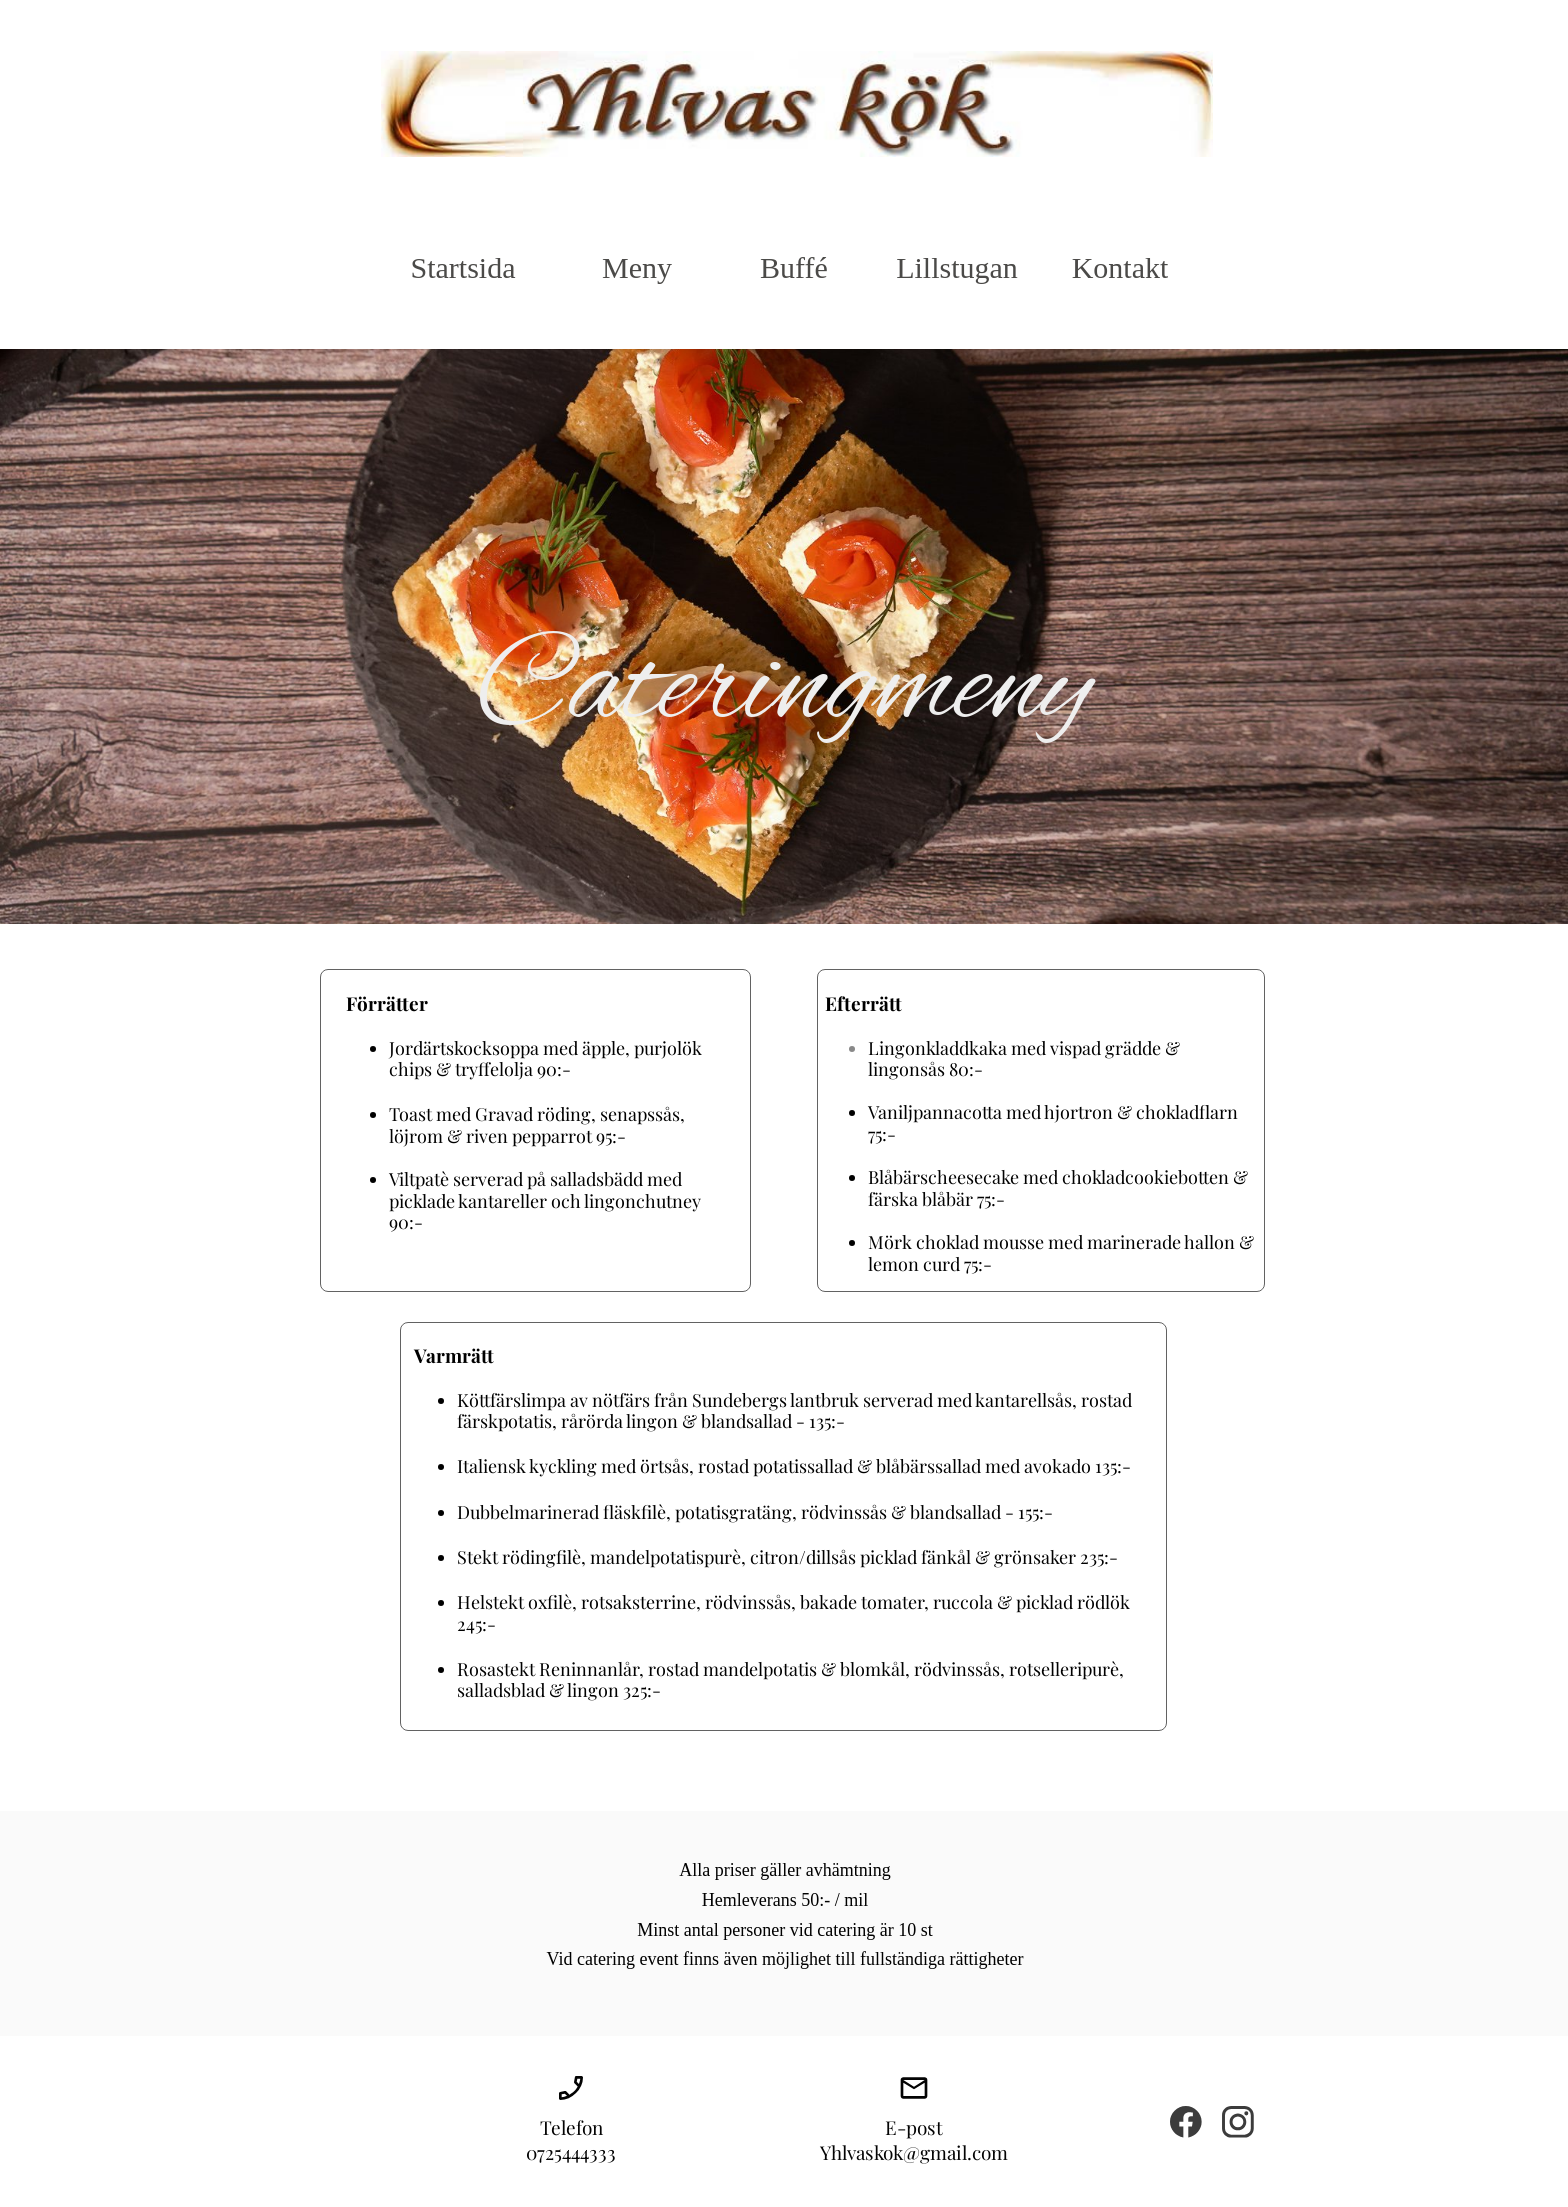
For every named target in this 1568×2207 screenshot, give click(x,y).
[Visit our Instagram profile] (1238, 2122)
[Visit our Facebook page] (1186, 2122)
